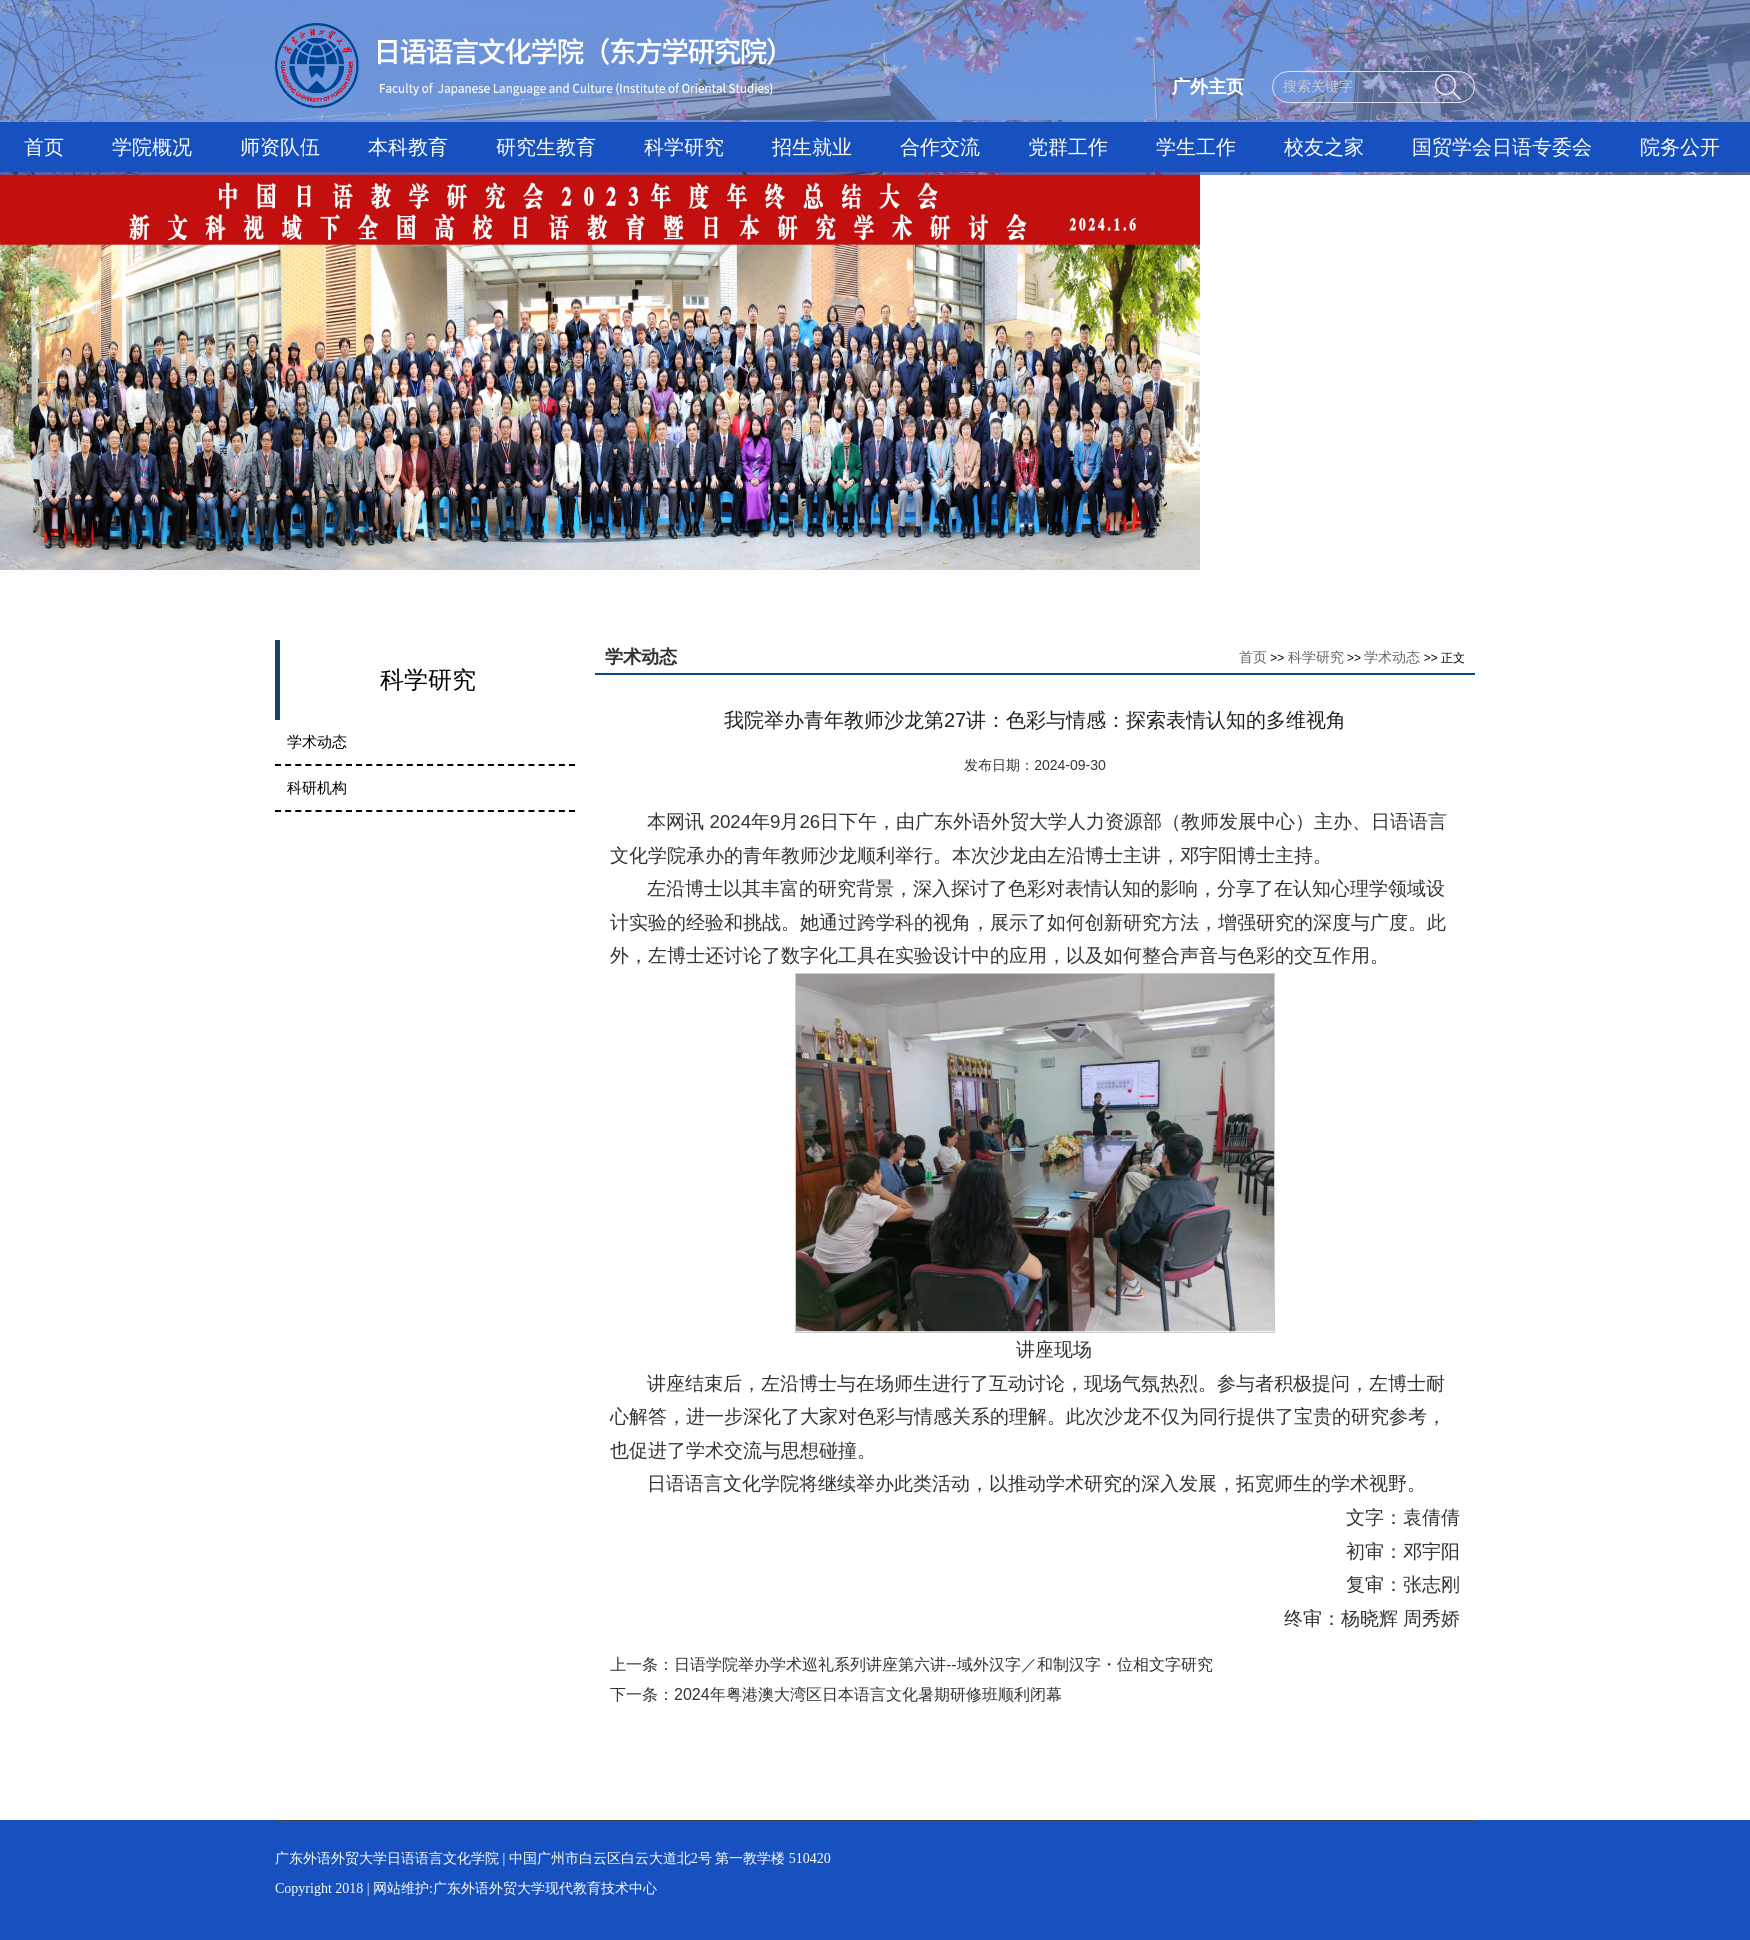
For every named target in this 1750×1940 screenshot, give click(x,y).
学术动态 (317, 741)
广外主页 (1208, 87)
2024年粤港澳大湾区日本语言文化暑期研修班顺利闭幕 (868, 1694)
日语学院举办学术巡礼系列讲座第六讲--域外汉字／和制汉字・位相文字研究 (943, 1664)
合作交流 (940, 147)
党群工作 (1068, 147)
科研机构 (317, 787)
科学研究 (684, 147)
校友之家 (1324, 147)
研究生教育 (546, 147)
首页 (44, 147)
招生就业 (812, 147)
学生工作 (1196, 147)
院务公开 (1680, 147)
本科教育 (408, 147)
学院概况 (152, 147)
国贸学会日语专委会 (1502, 147)
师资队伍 (280, 147)
